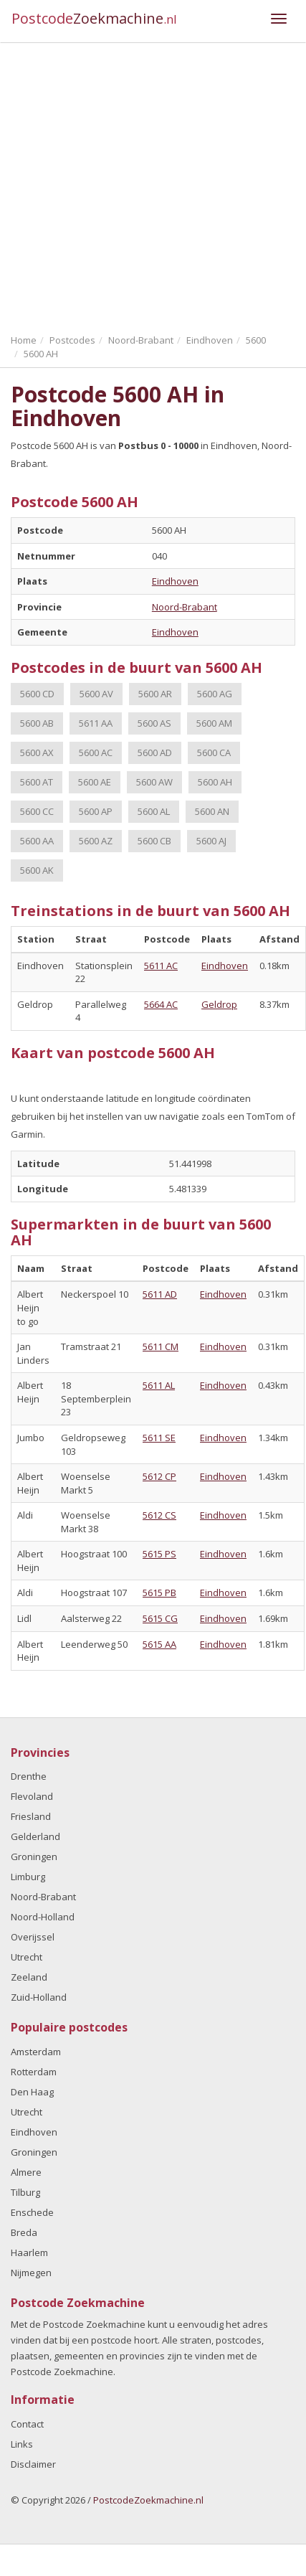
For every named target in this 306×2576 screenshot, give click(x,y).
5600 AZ (96, 840)
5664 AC (161, 1004)
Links (22, 2444)
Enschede (32, 2212)
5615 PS (159, 1553)
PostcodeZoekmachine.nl (148, 2500)
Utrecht (26, 1956)
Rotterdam (34, 2071)
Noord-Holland (43, 1916)
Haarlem (29, 2252)
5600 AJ (211, 840)
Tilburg (25, 2192)
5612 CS (159, 1515)
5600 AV (96, 693)
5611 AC (161, 965)
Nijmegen (31, 2272)
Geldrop (219, 1004)
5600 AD (155, 752)
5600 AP (96, 811)
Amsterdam (36, 2051)
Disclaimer (33, 2464)
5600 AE (94, 781)
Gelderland (35, 1836)
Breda (24, 2232)
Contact (27, 2423)
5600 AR (155, 693)
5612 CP (159, 1476)
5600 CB (154, 840)
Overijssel (32, 1936)
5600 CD (37, 693)
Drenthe (29, 1776)
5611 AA (96, 723)
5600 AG (214, 693)
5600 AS (154, 723)
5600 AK (37, 870)
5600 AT (36, 781)
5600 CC (37, 811)
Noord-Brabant (184, 606)
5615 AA (159, 1644)
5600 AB (37, 723)
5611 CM (160, 1346)
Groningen (34, 1856)
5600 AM (214, 723)
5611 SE (159, 1437)
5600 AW (154, 781)
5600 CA (214, 752)
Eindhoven (175, 581)
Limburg (28, 1876)
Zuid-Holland (39, 1997)
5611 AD (160, 1294)
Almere (26, 2172)
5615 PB (159, 1592)
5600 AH (215, 781)
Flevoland (32, 1796)
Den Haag (32, 2091)
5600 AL (154, 811)
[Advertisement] (134, 184)
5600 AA (37, 840)
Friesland (31, 1816)
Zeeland (29, 1977)
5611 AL (159, 1385)
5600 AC (96, 752)
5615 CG (160, 1618)
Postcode (94, 18)
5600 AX (37, 752)
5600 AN (212, 811)
